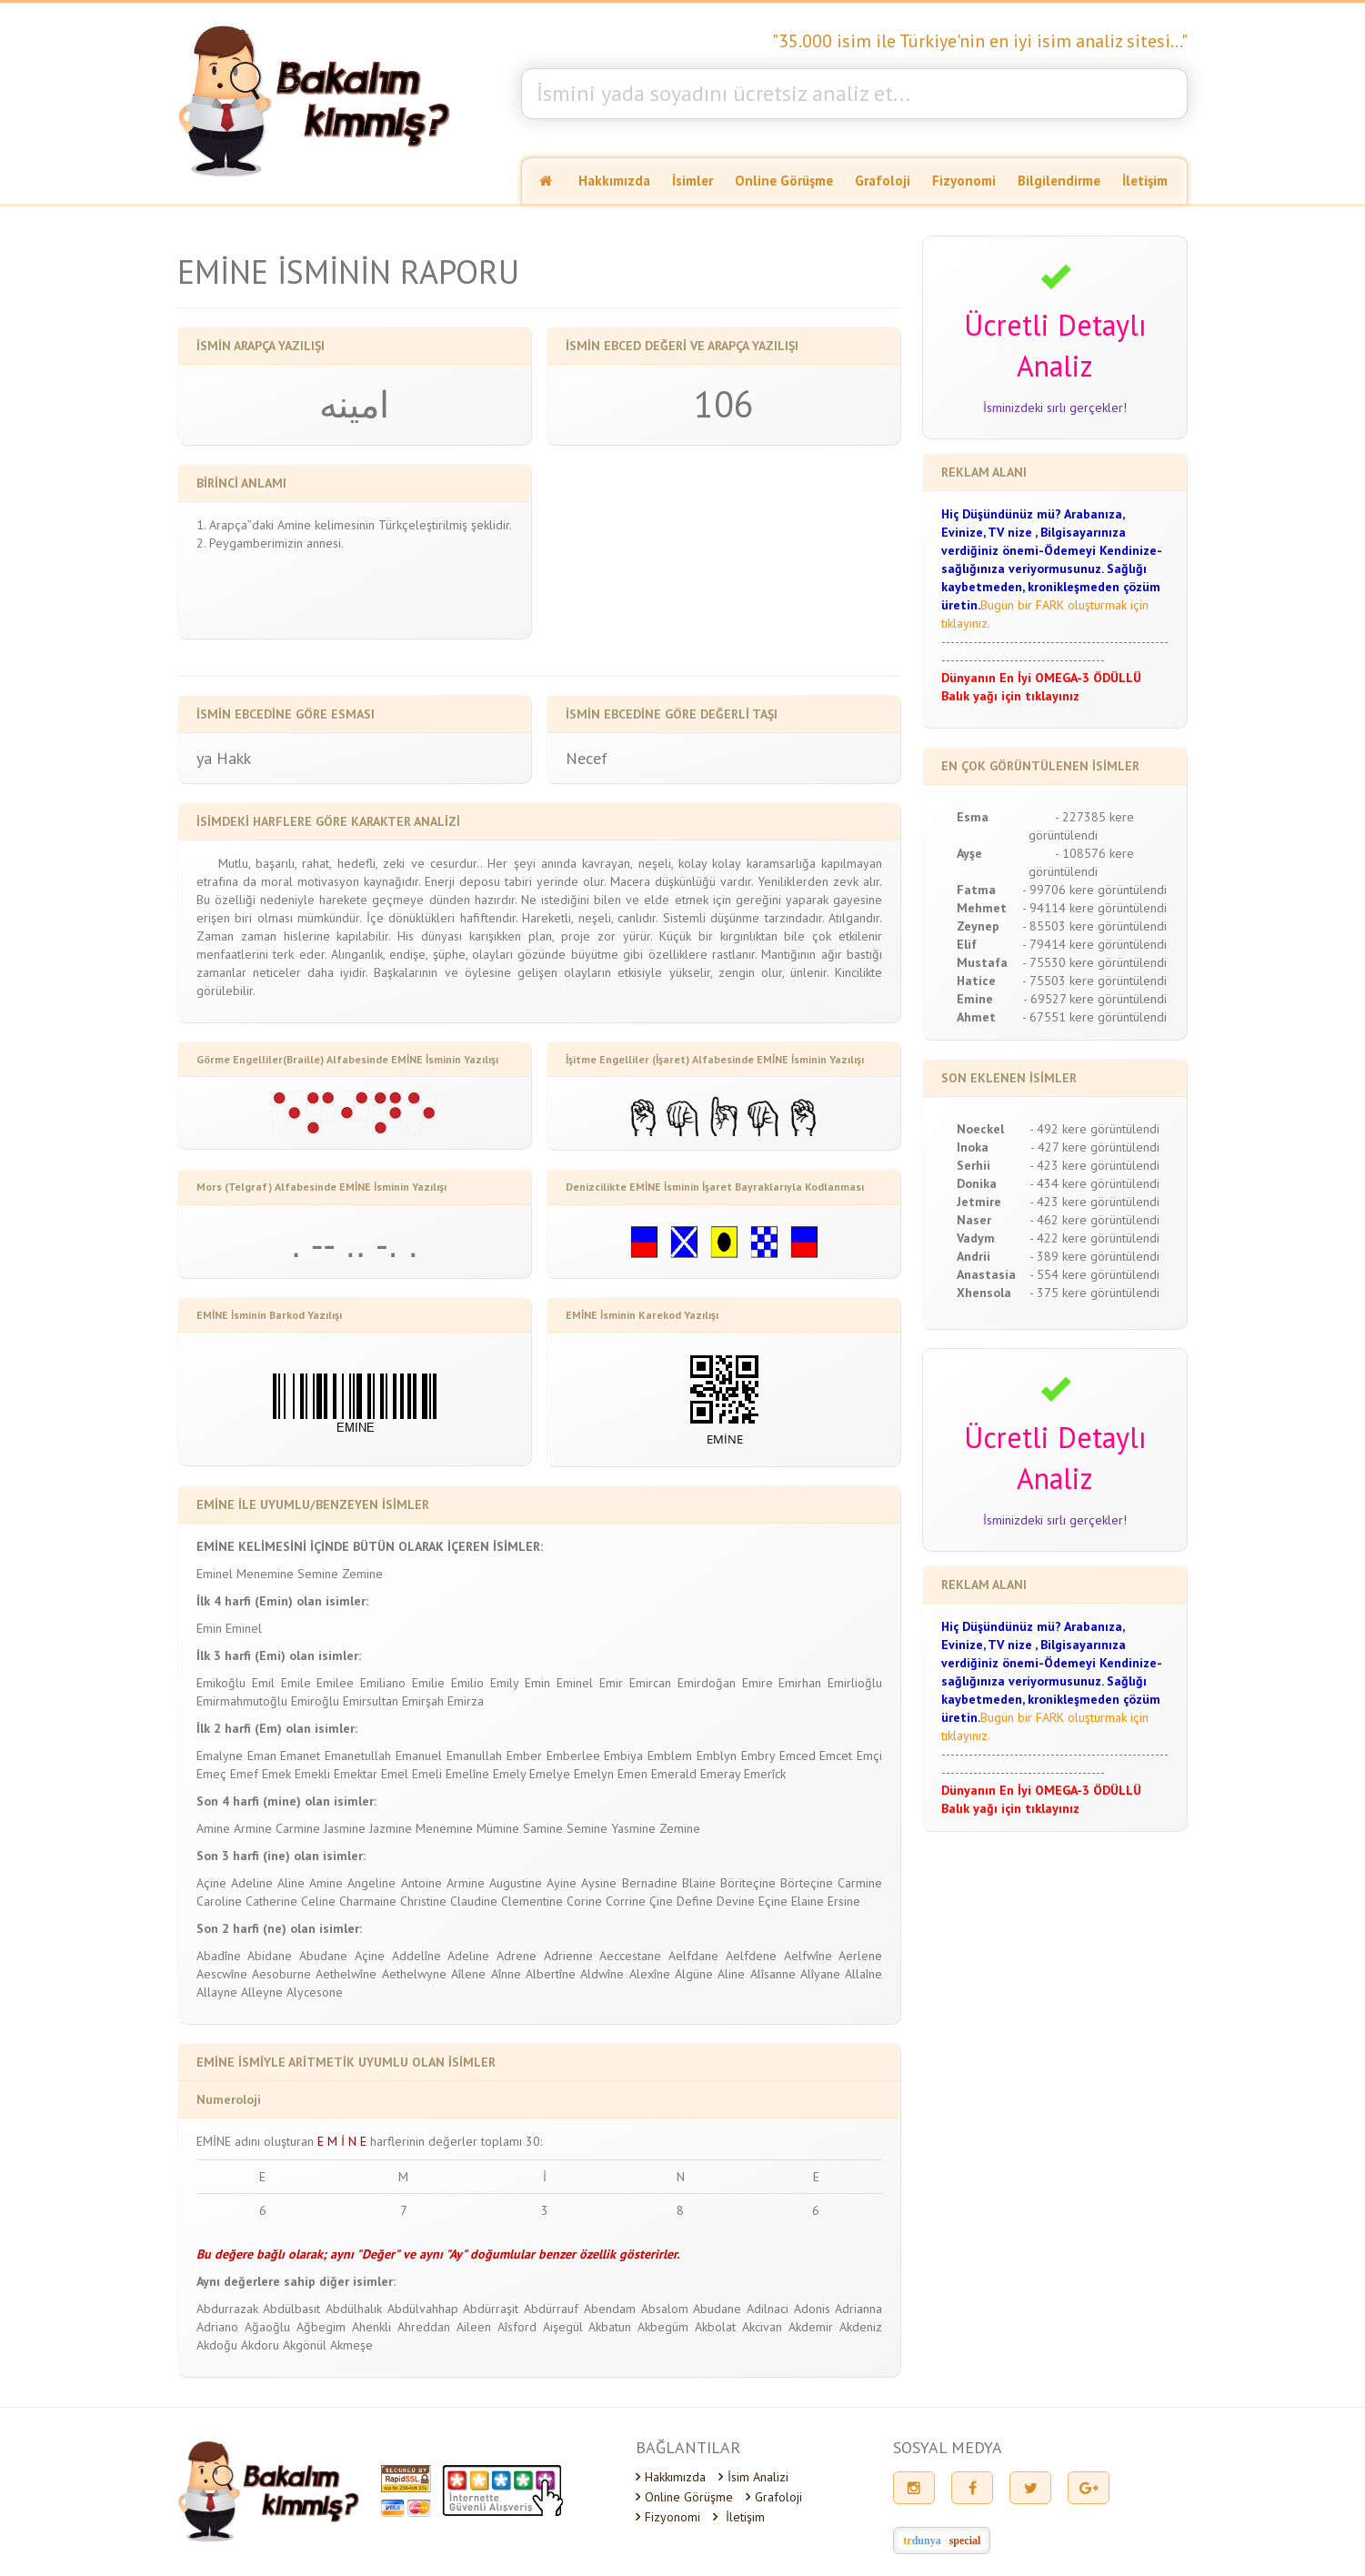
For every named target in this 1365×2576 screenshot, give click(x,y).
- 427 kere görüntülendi (1094, 1147)
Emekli (312, 1774)
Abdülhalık (354, 2308)
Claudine (473, 1901)
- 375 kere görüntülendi (1094, 1292)
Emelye (549, 1774)
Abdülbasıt (291, 2308)
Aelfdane (693, 1955)
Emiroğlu (315, 1701)
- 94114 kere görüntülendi (1094, 908)
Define (695, 1901)
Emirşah (423, 1701)
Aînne (506, 1974)
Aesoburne (281, 1974)
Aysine (599, 1883)
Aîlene (468, 1974)
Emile (296, 1683)
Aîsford (517, 2327)
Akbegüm (662, 2327)
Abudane (323, 1955)
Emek (276, 1774)
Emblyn (717, 1755)
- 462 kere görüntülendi (1094, 1220)
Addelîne (416, 1955)
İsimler (692, 180)
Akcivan (762, 2327)
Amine (213, 1828)
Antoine (421, 1883)
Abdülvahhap (422, 2308)
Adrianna (858, 2308)
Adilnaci (767, 2308)
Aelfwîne (808, 1955)
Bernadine (649, 1883)
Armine (253, 1828)
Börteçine (806, 1883)
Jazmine (390, 1828)
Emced (797, 1755)
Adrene (517, 1955)
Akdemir (810, 2327)
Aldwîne (602, 1974)
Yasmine (633, 1828)
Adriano (217, 2327)
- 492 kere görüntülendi (1094, 1129)
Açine (211, 1883)
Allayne (216, 1992)
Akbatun (609, 2327)
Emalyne (219, 1755)
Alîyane (820, 1974)
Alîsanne (773, 1974)
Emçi (869, 1755)
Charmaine (367, 1901)
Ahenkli (371, 2327)
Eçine (773, 1901)
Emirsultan (370, 1701)
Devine (736, 1901)
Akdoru (260, 2345)
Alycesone (314, 1992)
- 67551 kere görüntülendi (1094, 1017)
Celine (318, 1901)
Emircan (650, 1683)
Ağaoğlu (267, 2327)
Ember (524, 1755)
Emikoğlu (221, 1683)
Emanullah (474, 1755)
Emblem (669, 1755)
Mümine (498, 1828)
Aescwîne (221, 1974)
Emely (509, 1774)
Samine (543, 1828)
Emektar (355, 1774)
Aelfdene (751, 1955)
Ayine (562, 1883)
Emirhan (799, 1683)
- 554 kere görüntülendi (1094, 1274)
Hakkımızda (614, 180)
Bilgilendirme (1059, 180)
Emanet (300, 1755)
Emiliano (383, 1683)
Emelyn (594, 1774)
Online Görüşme (784, 180)
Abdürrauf (551, 2308)
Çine (661, 1901)
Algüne (694, 1974)
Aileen (474, 2327)
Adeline (252, 1883)
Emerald (674, 1774)
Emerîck (765, 1774)
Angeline (371, 1883)
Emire (757, 1683)
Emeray (720, 1774)
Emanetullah (358, 1755)
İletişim (1145, 180)
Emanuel (419, 1755)
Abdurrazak (227, 2308)
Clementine (532, 1901)
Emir (611, 1683)
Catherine (271, 1901)
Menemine (265, 1573)
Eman (261, 1755)
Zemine (362, 1573)
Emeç (211, 1774)
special (965, 2540)
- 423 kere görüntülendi (1094, 1165)
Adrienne (568, 1955)
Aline (291, 1883)
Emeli (427, 1774)
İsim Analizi (753, 2477)
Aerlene (860, 1955)
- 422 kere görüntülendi (1094, 1238)
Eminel (214, 1573)
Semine (317, 1573)
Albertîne (551, 1974)
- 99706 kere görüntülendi (1094, 889)
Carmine (298, 1828)
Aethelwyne (414, 1974)
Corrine (626, 1901)
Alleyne (262, 1992)
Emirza (465, 1701)
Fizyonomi (964, 180)
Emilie (428, 1683)
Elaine (807, 1901)
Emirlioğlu (855, 1683)
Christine (423, 1901)
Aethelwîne (346, 1974)
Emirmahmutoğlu (241, 1701)
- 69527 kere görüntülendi (1095, 999)
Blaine (699, 1883)
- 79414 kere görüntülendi (1094, 944)
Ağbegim (321, 2327)
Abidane (269, 1955)
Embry (758, 1755)
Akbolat (715, 2327)
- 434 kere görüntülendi (1094, 1183)
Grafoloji (882, 180)
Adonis (812, 2308)
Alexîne (649, 1974)
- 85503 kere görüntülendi (1094, 926)
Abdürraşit (490, 2308)
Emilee (335, 1683)
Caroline (219, 1901)
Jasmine (345, 1828)
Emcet (835, 1755)
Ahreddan (423, 2327)
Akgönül (304, 2345)
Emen (632, 1774)
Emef (244, 1774)
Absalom (664, 2308)
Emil (263, 1683)
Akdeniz (860, 2327)
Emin (209, 1628)
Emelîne (467, 1774)
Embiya (623, 1755)
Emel (394, 1774)
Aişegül (563, 2327)
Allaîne (863, 1974)
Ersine (844, 1901)
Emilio (467, 1683)
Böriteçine (748, 1883)
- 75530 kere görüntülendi (1094, 962)
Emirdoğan (706, 1683)
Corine (584, 1901)
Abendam (610, 2308)
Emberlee (573, 1755)
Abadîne (218, 1955)
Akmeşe (351, 2345)
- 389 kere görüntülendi (1094, 1256)
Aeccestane (630, 1955)
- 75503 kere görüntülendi (1094, 980)
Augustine (515, 1883)
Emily (504, 1683)
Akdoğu (216, 2345)
